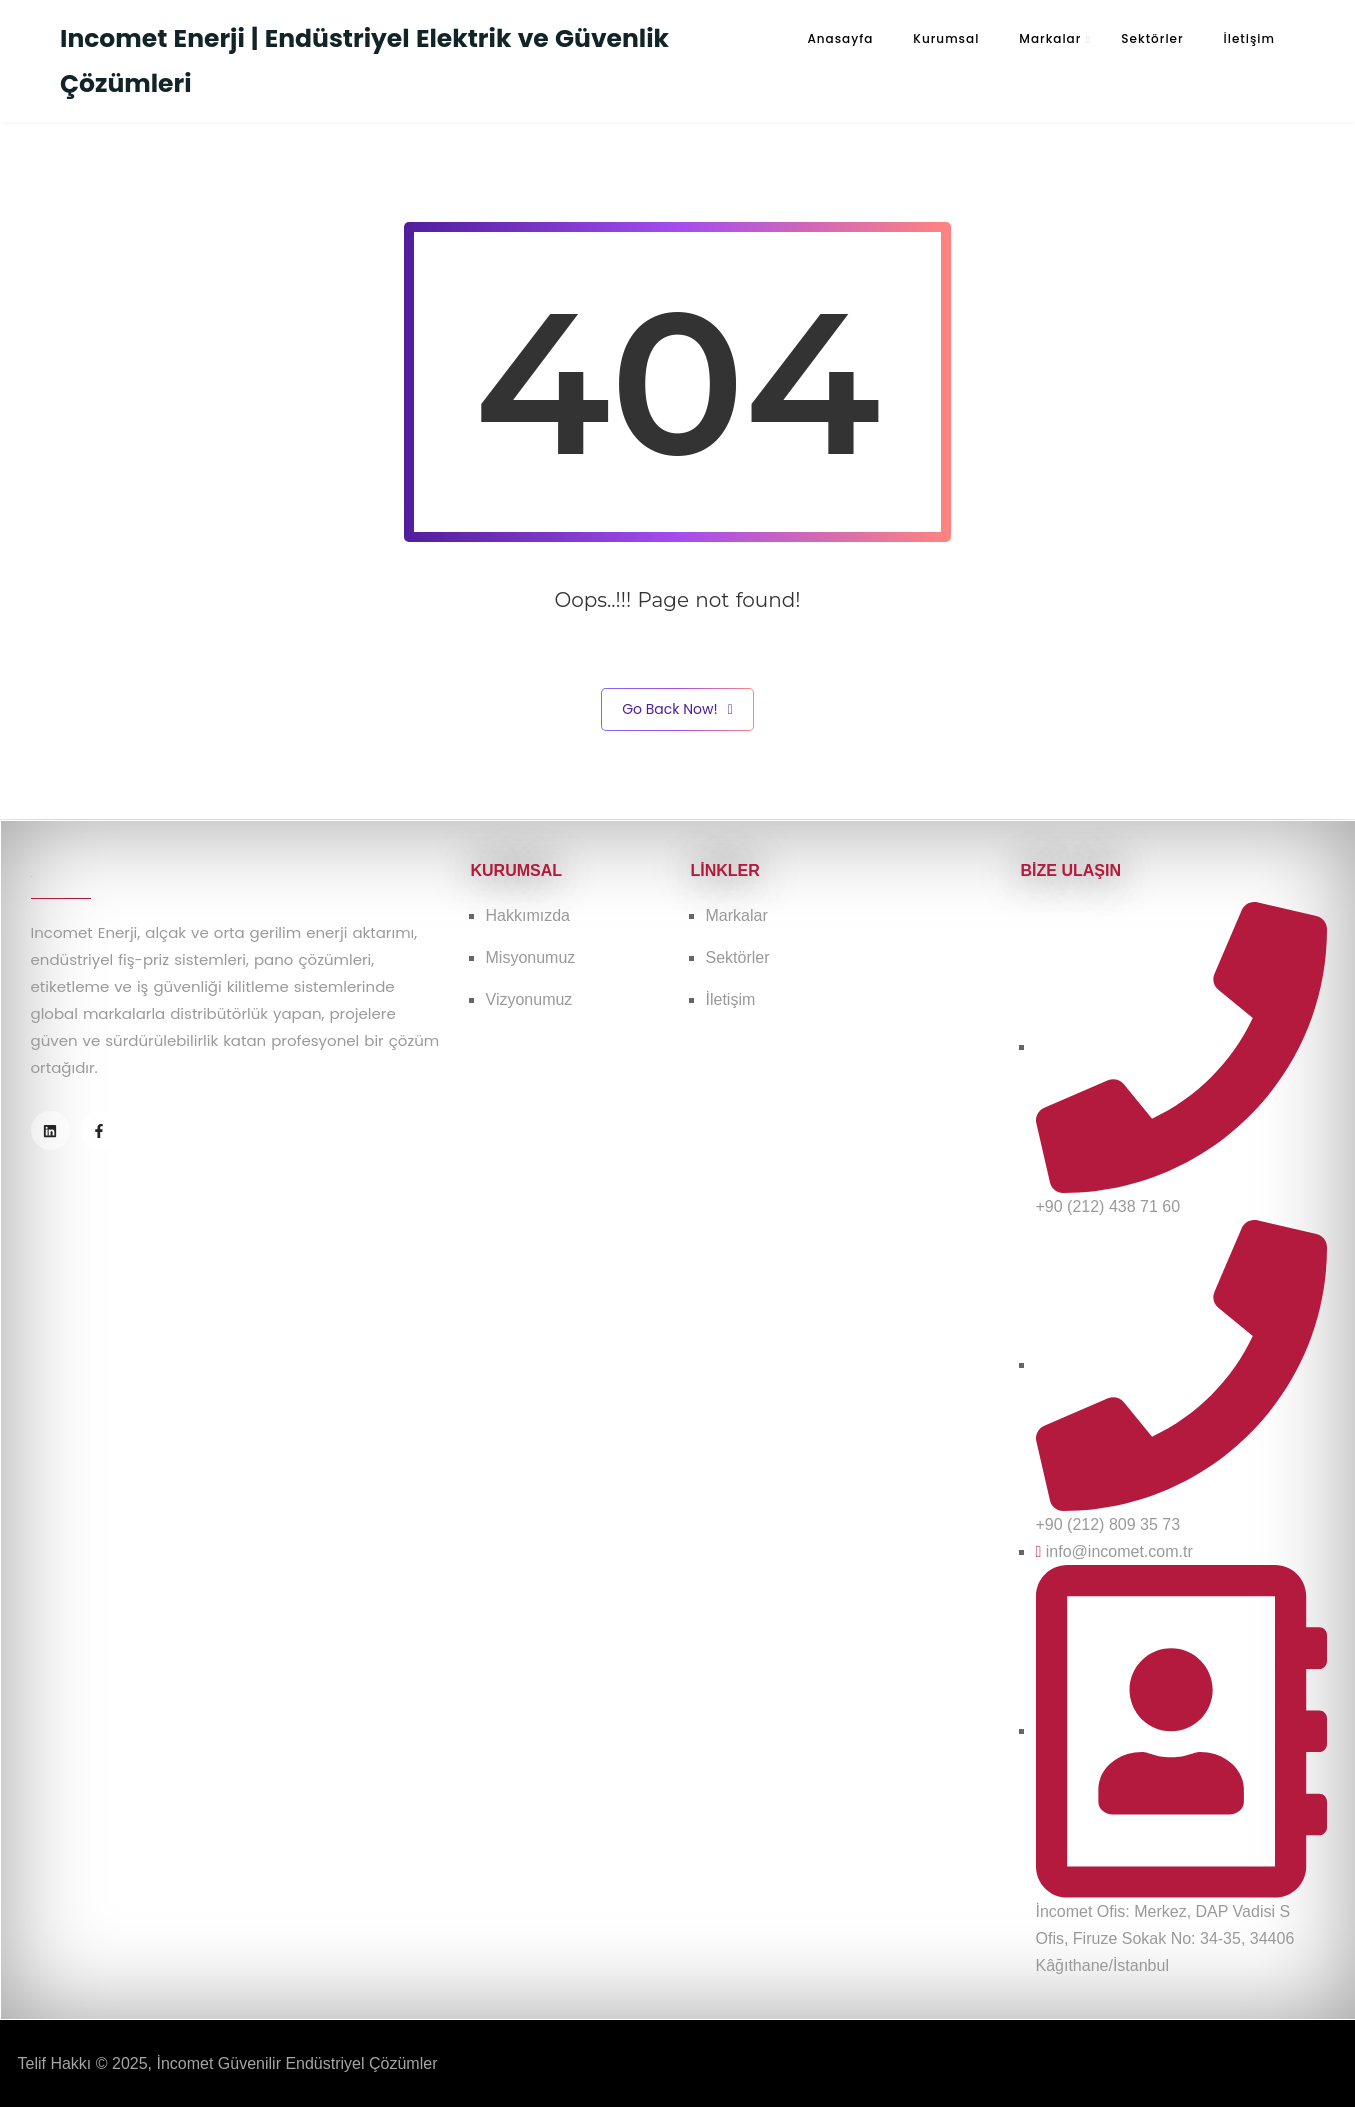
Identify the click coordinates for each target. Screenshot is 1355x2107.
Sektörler (1152, 38)
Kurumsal (946, 38)
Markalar (1050, 38)
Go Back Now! (677, 709)
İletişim (1249, 38)
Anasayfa (840, 38)
